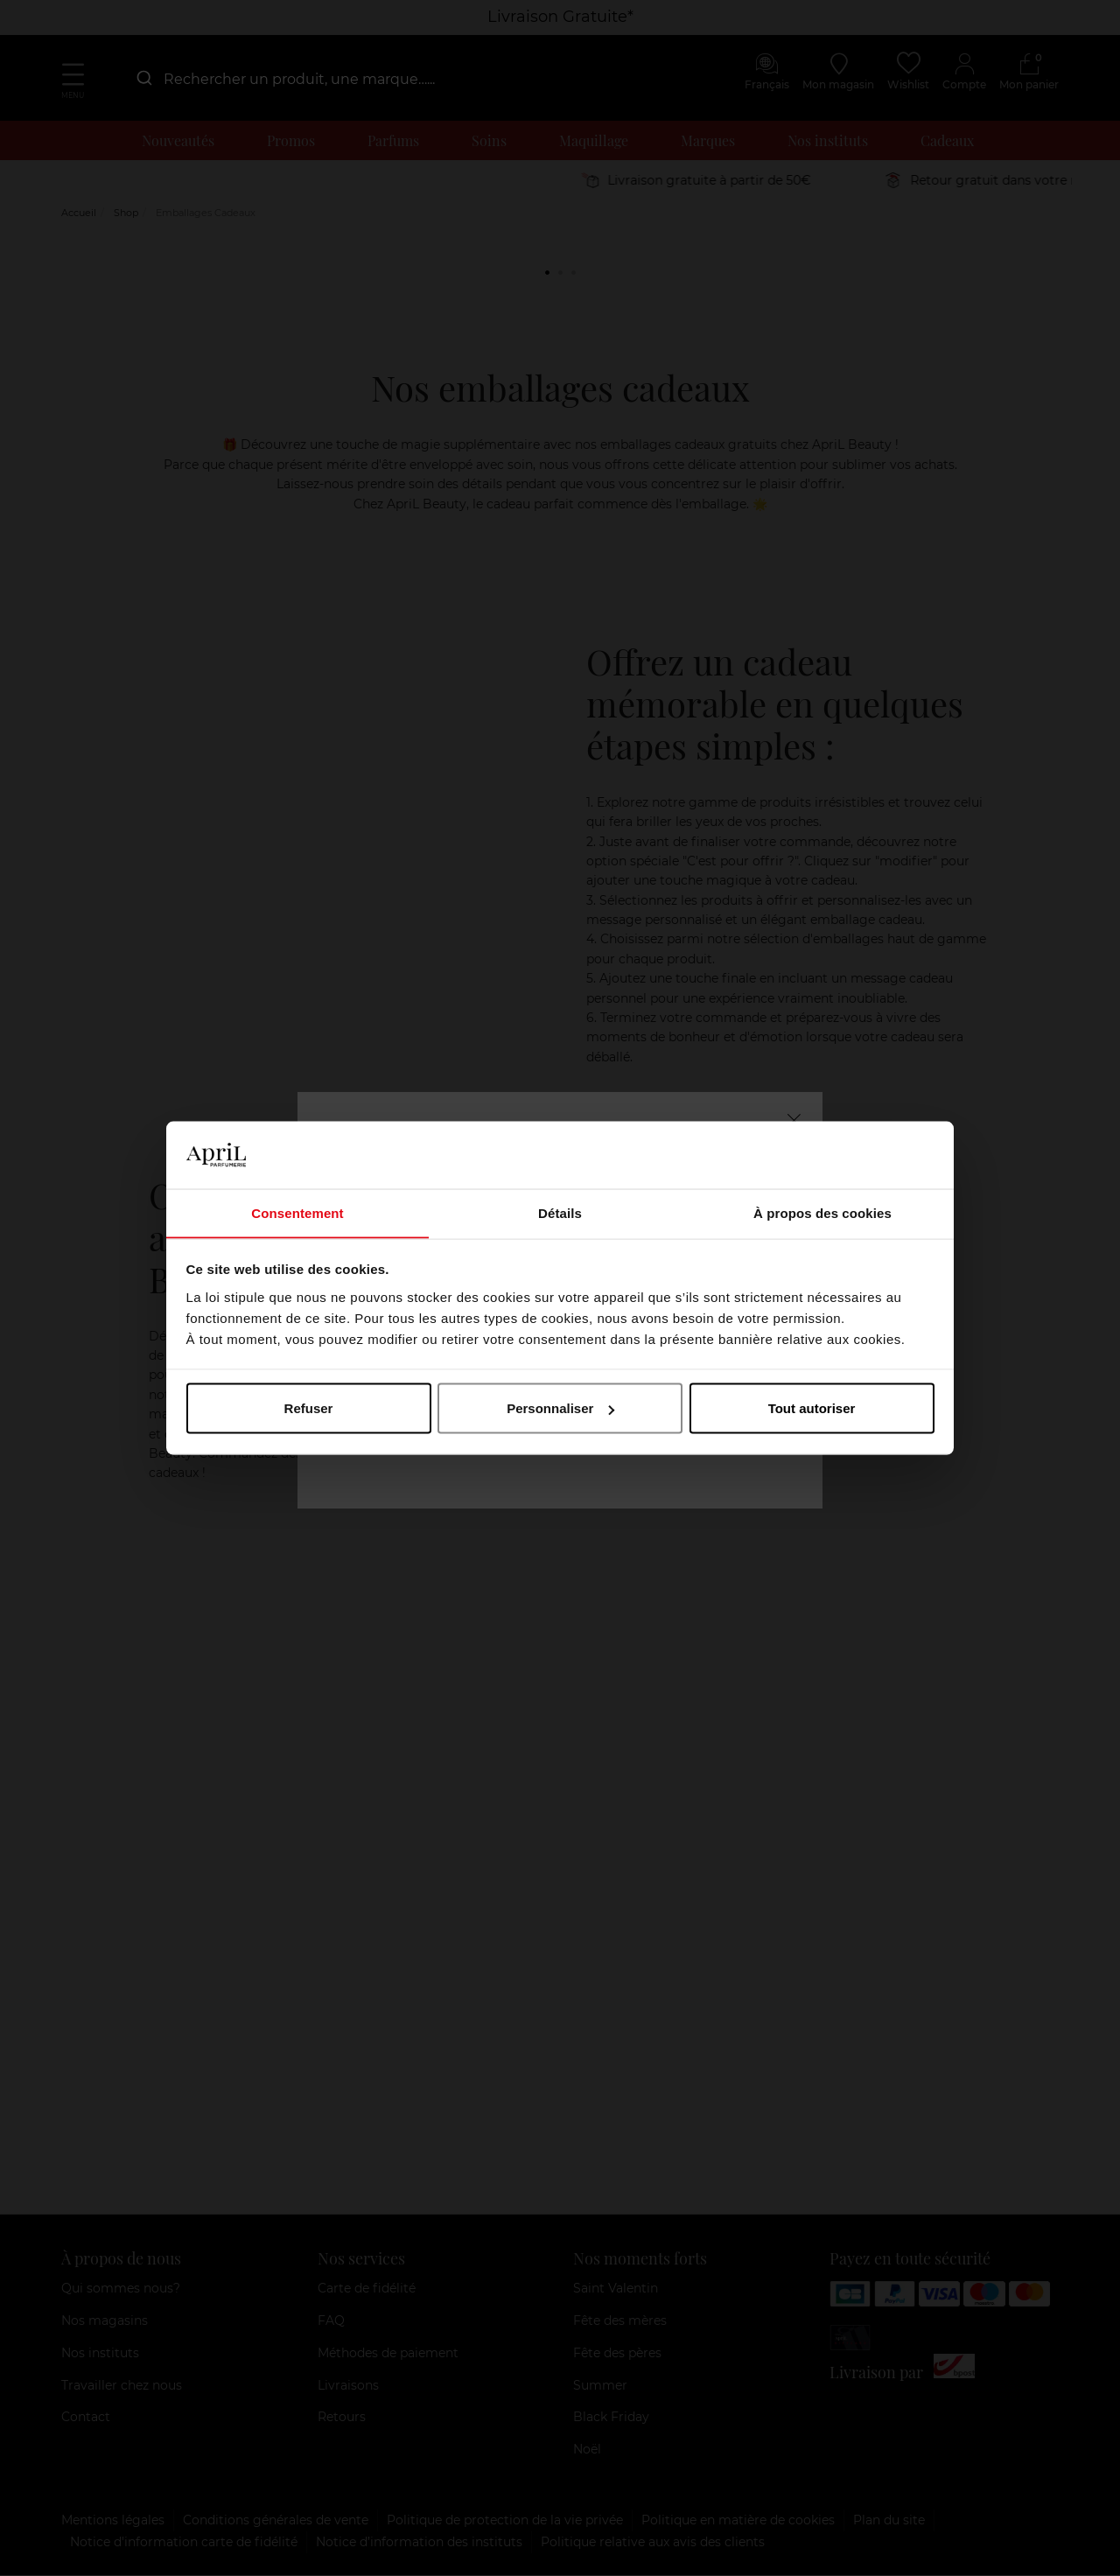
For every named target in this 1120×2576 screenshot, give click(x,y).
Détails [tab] (560, 1212)
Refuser (308, 1408)
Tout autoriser (812, 1408)
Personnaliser (560, 1408)
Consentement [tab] (297, 1212)
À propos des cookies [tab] (822, 1212)
